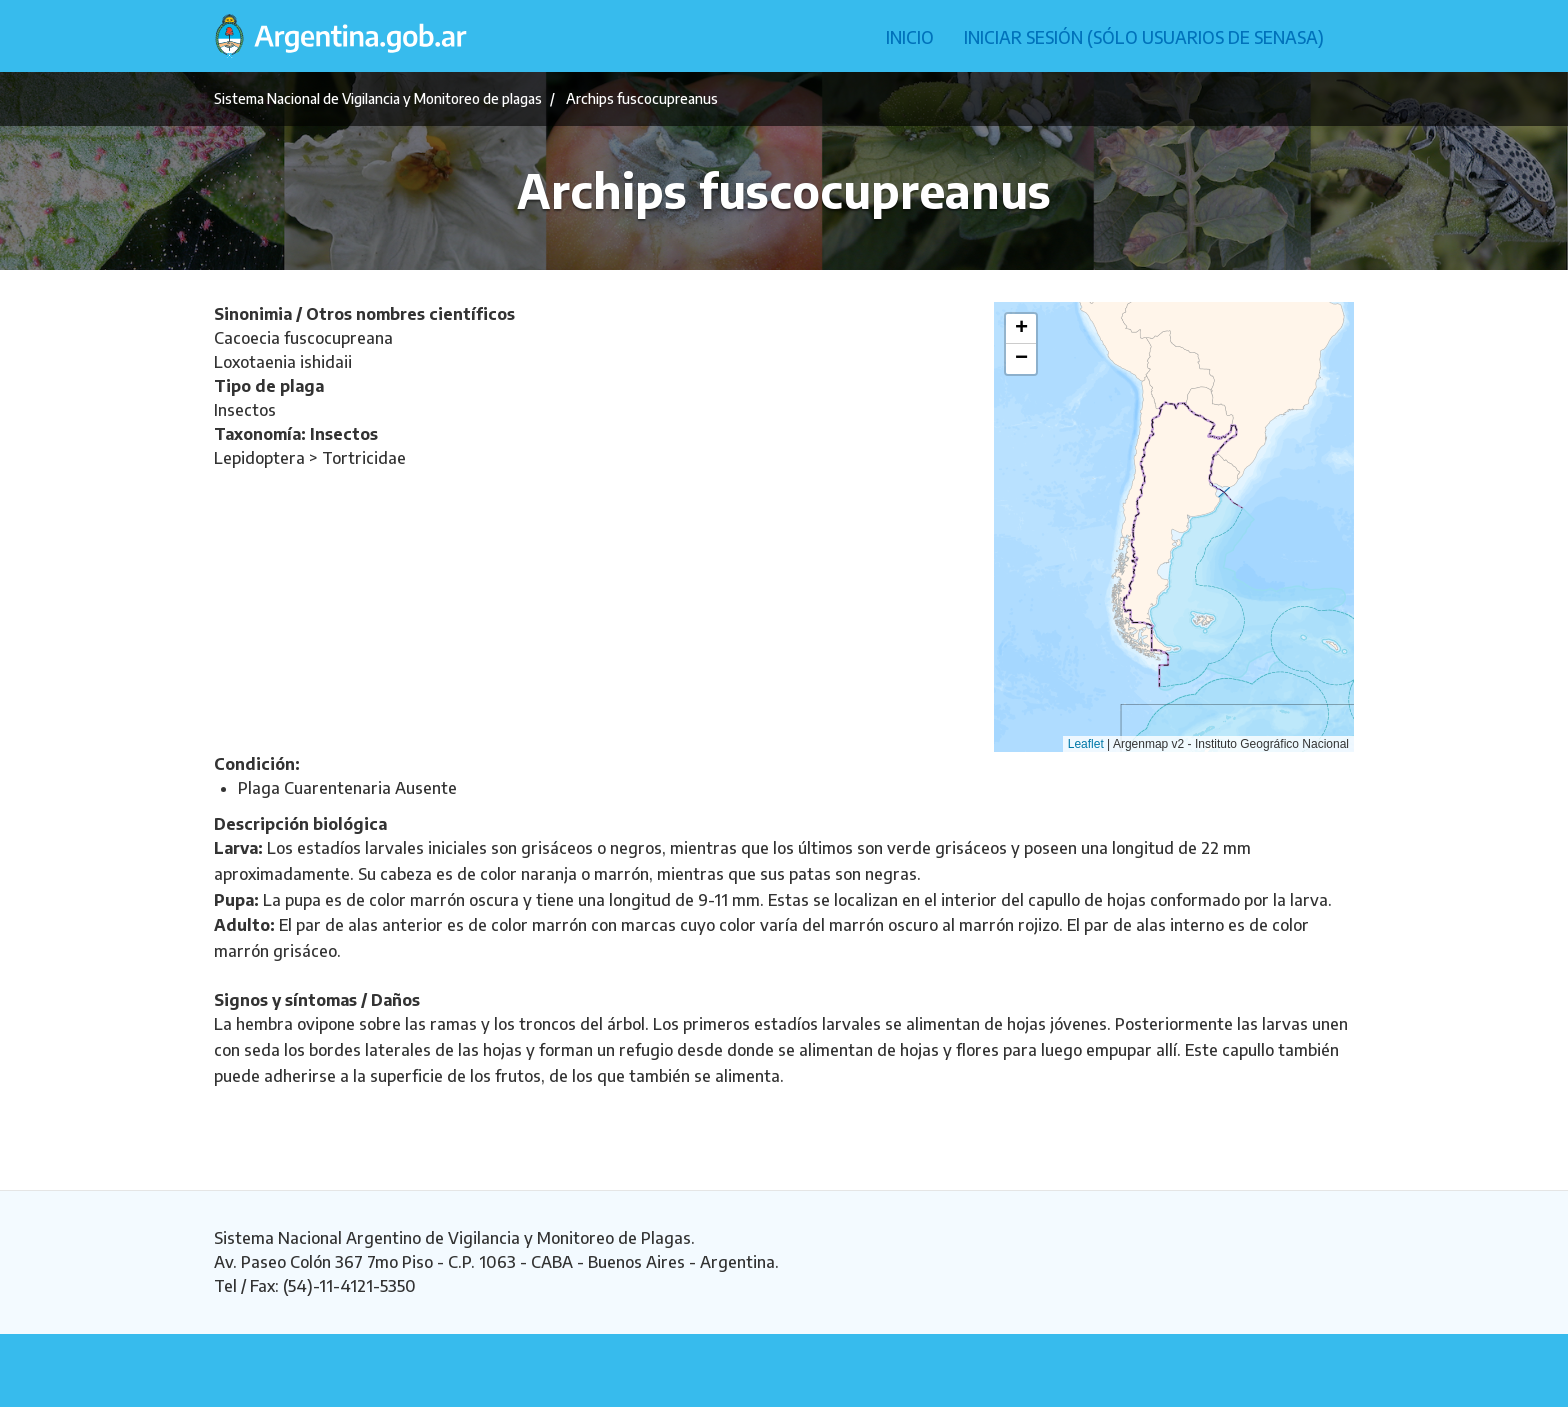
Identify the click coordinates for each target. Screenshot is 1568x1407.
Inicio (910, 37)
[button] (1021, 329)
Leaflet (1086, 744)
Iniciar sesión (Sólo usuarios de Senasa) (1144, 37)
